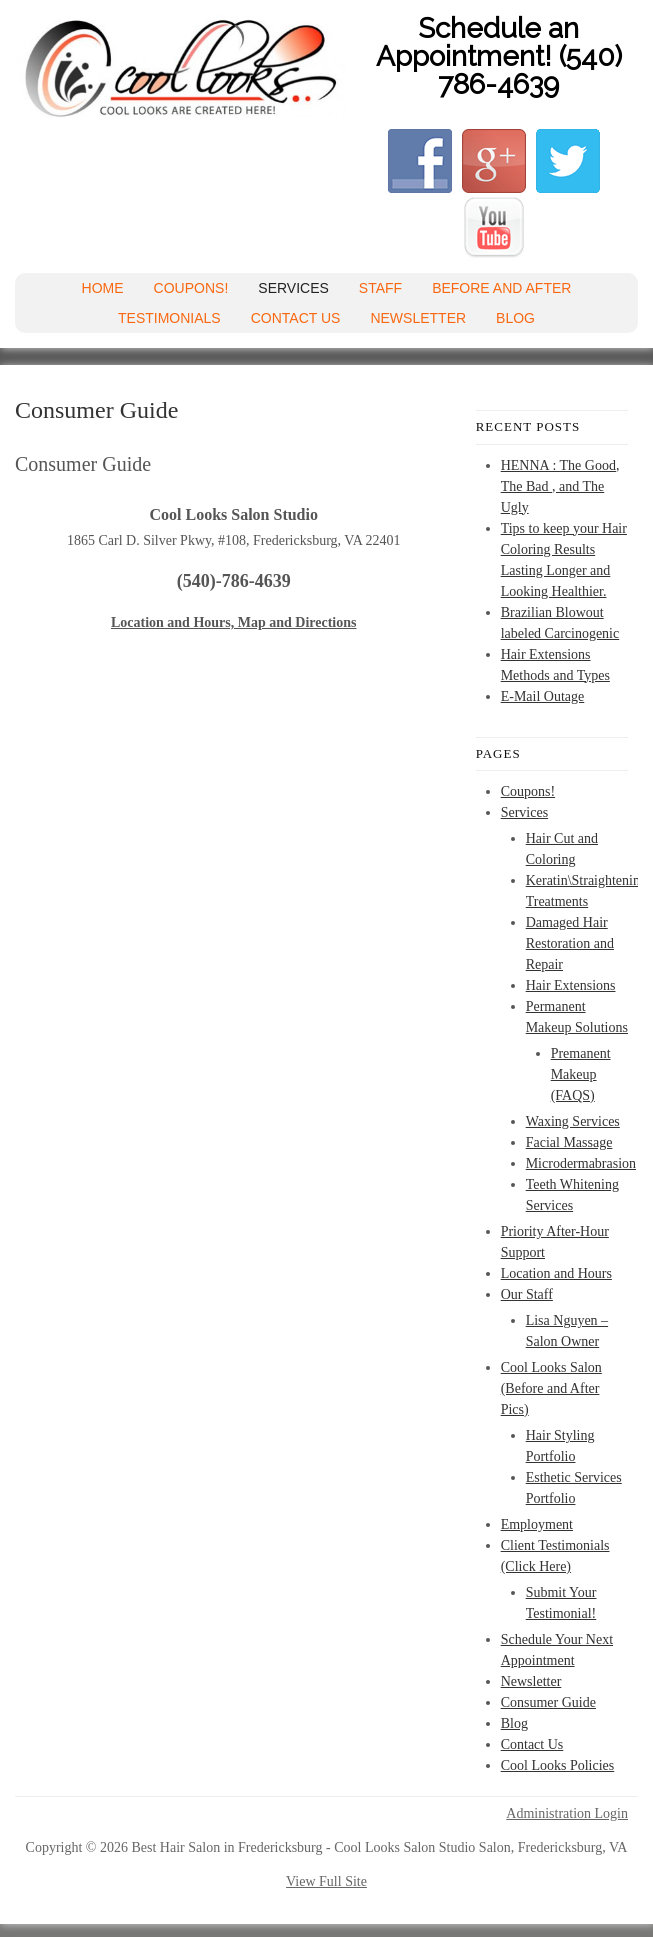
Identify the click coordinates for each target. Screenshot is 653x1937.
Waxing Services (573, 1121)
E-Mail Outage (543, 696)
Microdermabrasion (581, 1163)
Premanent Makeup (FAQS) (581, 1074)
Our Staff (527, 1294)
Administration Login (567, 1814)
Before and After (501, 288)
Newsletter (418, 318)
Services (293, 288)
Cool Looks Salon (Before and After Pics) (551, 1388)
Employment (537, 1524)
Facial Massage (569, 1142)
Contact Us (296, 318)
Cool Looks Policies (558, 1765)
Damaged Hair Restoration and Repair (570, 943)
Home (103, 288)
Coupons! (191, 288)
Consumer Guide (548, 1702)
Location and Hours (556, 1273)
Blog (515, 318)
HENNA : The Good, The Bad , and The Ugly (560, 486)
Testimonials (169, 318)
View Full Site (326, 1881)
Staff (380, 288)
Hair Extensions (571, 985)
